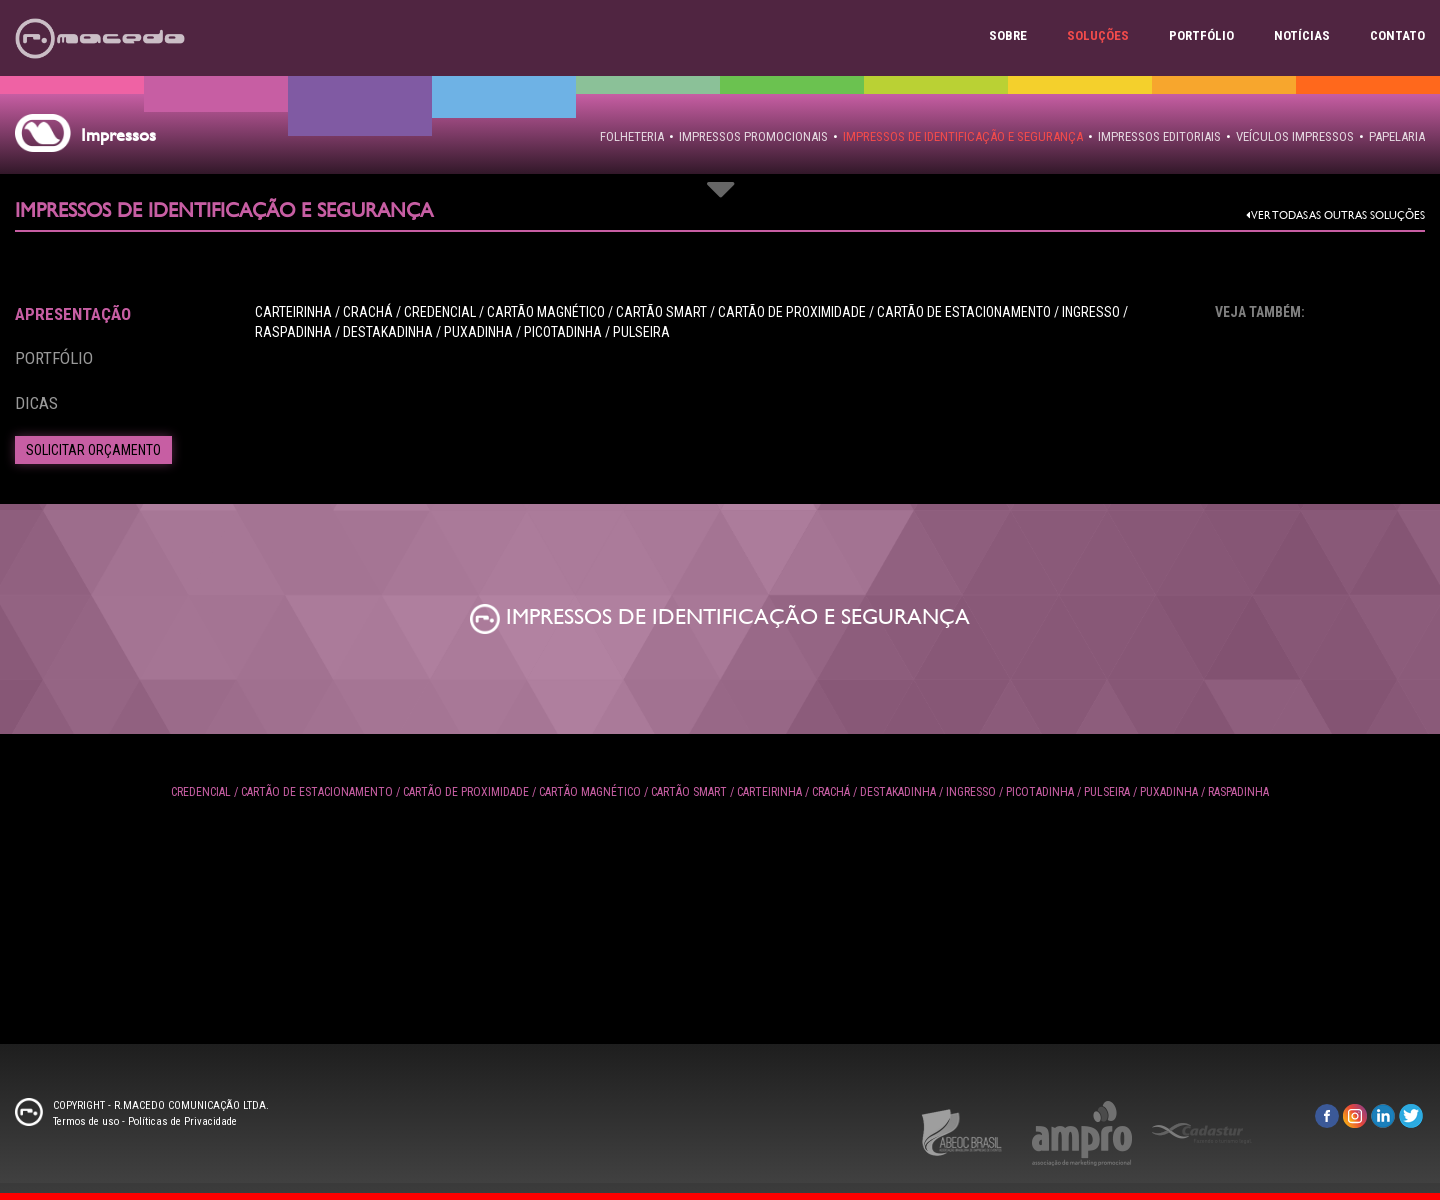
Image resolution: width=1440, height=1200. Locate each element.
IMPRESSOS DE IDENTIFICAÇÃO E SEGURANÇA (963, 136)
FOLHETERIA (632, 136)
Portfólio (1201, 35)
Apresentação (73, 314)
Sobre (1008, 35)
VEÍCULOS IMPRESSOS (1295, 136)
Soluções (1098, 35)
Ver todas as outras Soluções (1335, 215)
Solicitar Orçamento (93, 450)
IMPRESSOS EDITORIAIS (1159, 136)
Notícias (1302, 35)
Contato (1397, 35)
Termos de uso (86, 1121)
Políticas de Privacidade (182, 1121)
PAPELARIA (1397, 136)
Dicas (36, 403)
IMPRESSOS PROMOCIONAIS (753, 136)
